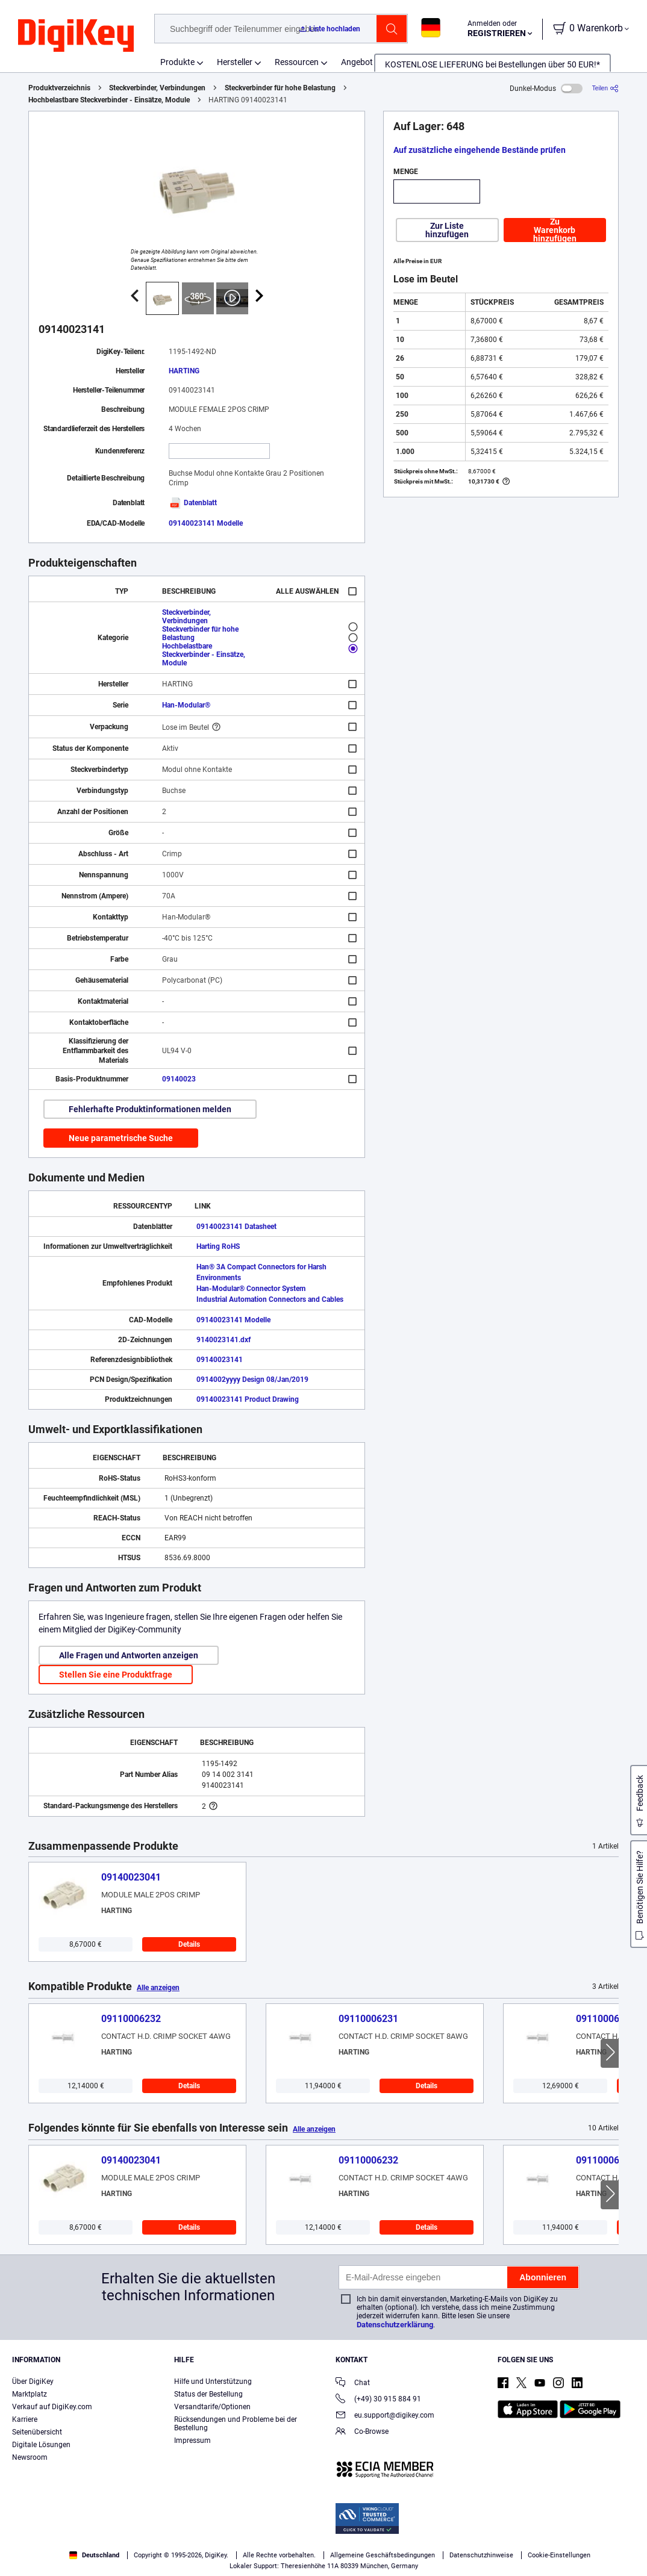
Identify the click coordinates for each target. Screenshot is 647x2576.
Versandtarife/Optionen (212, 2407)
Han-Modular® (186, 705)
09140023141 (219, 1359)
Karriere (24, 2419)
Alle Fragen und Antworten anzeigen (128, 1655)
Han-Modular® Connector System (250, 1288)
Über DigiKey (33, 2381)
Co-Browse (362, 2432)
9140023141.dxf (223, 1340)
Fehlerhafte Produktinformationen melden (150, 1109)
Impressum (192, 2440)
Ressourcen (297, 62)
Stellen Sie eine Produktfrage (115, 1674)
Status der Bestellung (208, 2394)
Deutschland (94, 2555)
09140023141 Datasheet (236, 1226)
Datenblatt (193, 503)
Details (189, 1944)
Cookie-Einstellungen (559, 2555)
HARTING (184, 371)
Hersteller (234, 62)
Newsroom (30, 2457)
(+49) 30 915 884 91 (378, 2400)
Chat (353, 2383)
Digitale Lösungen (41, 2445)
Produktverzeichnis (59, 88)
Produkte (177, 62)
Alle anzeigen (158, 1987)
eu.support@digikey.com (385, 2416)
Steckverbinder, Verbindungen (157, 88)
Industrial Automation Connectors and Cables (269, 1299)
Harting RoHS (218, 1246)
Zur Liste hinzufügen (447, 230)
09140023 (179, 1079)
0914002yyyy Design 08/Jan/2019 (252, 1379)
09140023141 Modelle (206, 523)
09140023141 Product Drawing (247, 1399)
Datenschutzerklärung (395, 2324)
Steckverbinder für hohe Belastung (280, 88)
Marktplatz (29, 2394)
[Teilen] (605, 88)
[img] (76, 36)
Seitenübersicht (37, 2432)
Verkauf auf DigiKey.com (52, 2407)
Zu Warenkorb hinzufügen (555, 230)
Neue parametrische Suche (121, 1138)
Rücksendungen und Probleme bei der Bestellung (235, 2423)
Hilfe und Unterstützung (213, 2381)
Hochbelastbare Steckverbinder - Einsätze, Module (109, 100)
